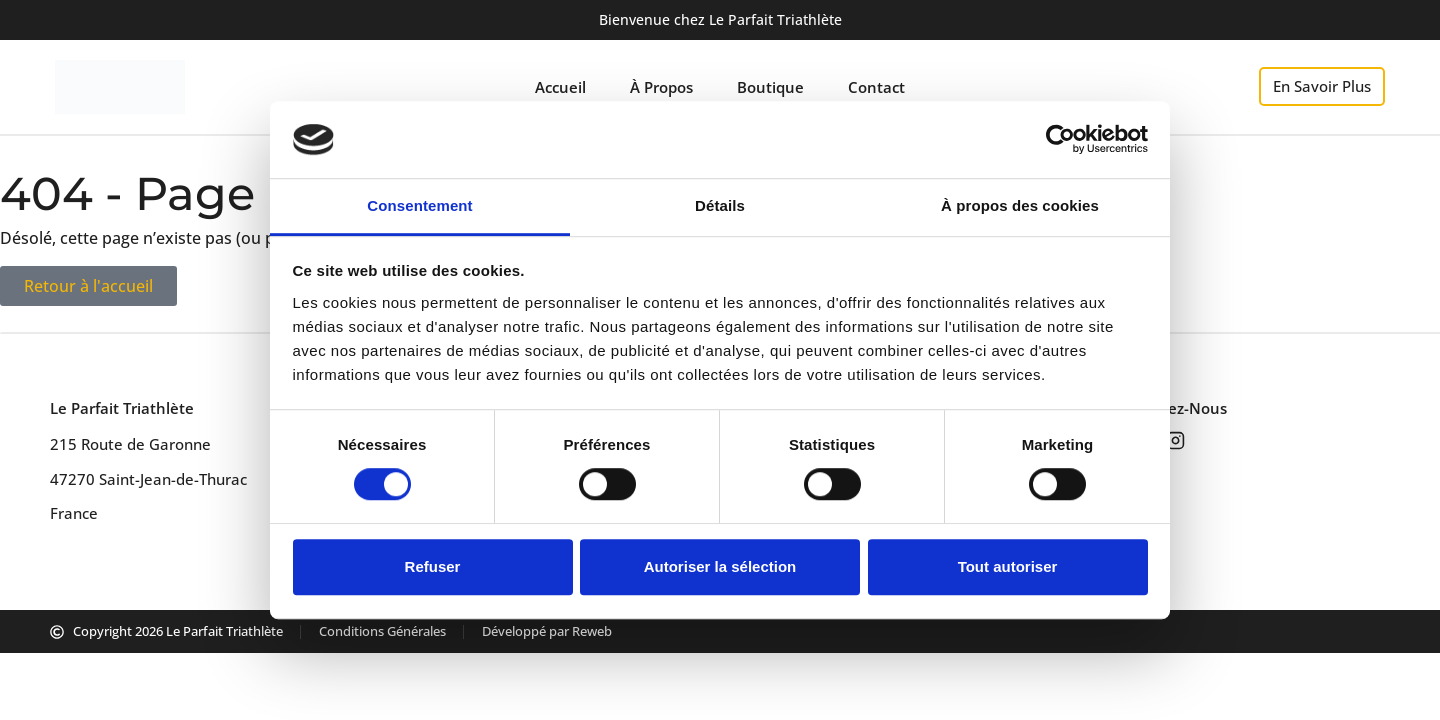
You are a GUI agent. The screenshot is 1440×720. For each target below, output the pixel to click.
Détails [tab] (720, 205)
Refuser (433, 566)
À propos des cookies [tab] (1020, 205)
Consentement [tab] (419, 205)
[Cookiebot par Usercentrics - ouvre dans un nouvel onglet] (1060, 140)
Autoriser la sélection (720, 566)
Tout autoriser (1008, 566)
